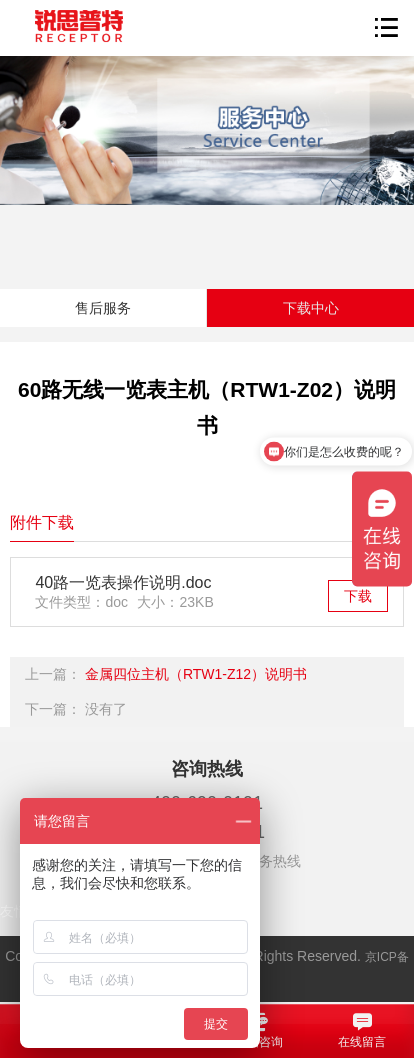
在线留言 (363, 1030)
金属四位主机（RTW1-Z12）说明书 (196, 674)
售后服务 (103, 308)
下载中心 (311, 308)
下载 (358, 596)
